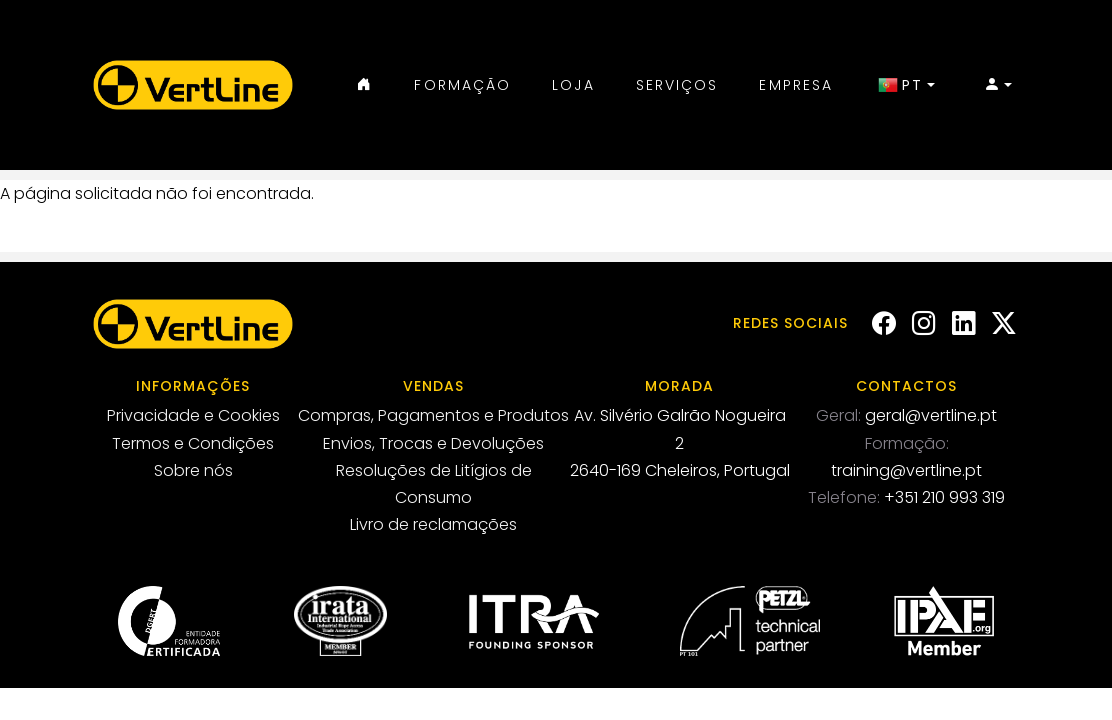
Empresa (796, 85)
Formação (462, 85)
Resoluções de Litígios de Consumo (434, 484)
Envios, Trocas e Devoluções (433, 443)
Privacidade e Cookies (193, 415)
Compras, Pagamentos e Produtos (433, 415)
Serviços (677, 85)
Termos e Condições (193, 443)
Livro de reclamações (433, 524)
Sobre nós (193, 470)
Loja (573, 85)
